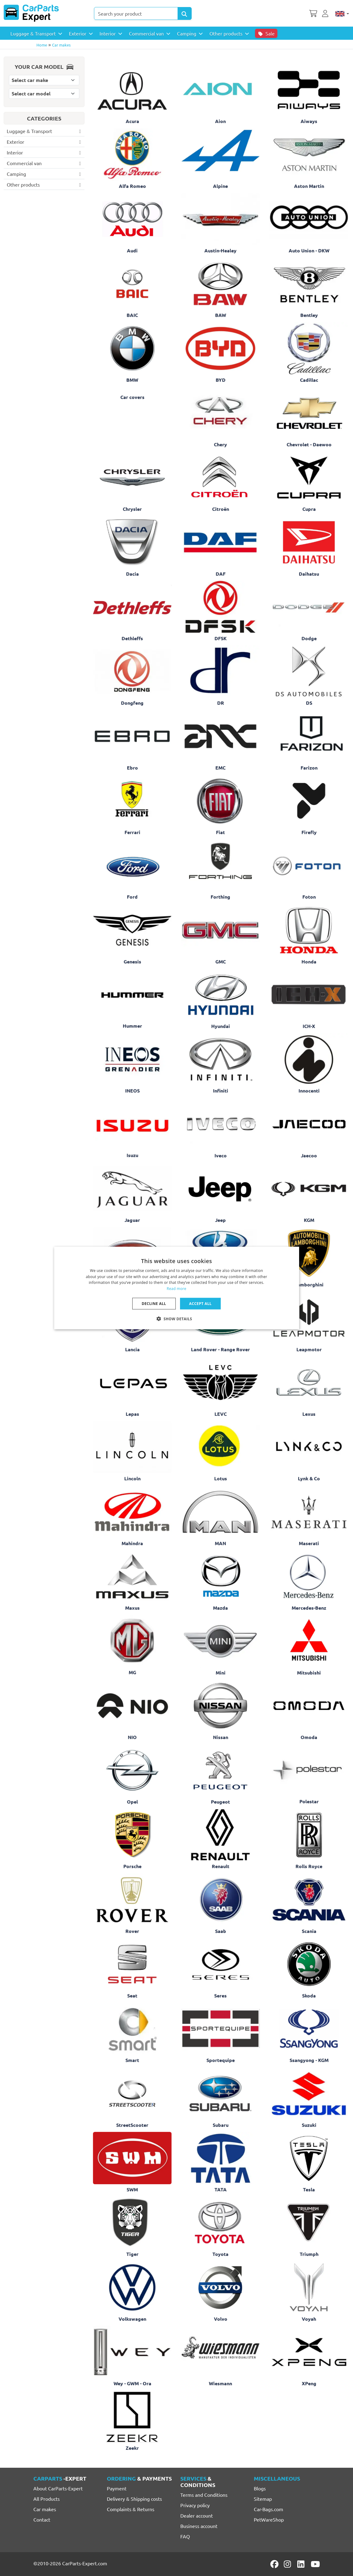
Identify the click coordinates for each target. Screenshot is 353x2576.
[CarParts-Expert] (31, 13)
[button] (176, 1319)
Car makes (61, 44)
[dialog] (176, 1288)
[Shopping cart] (313, 13)
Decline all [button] (154, 1303)
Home (41, 44)
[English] (342, 13)
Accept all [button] (200, 1303)
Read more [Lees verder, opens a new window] (176, 1288)
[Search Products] (185, 13)
